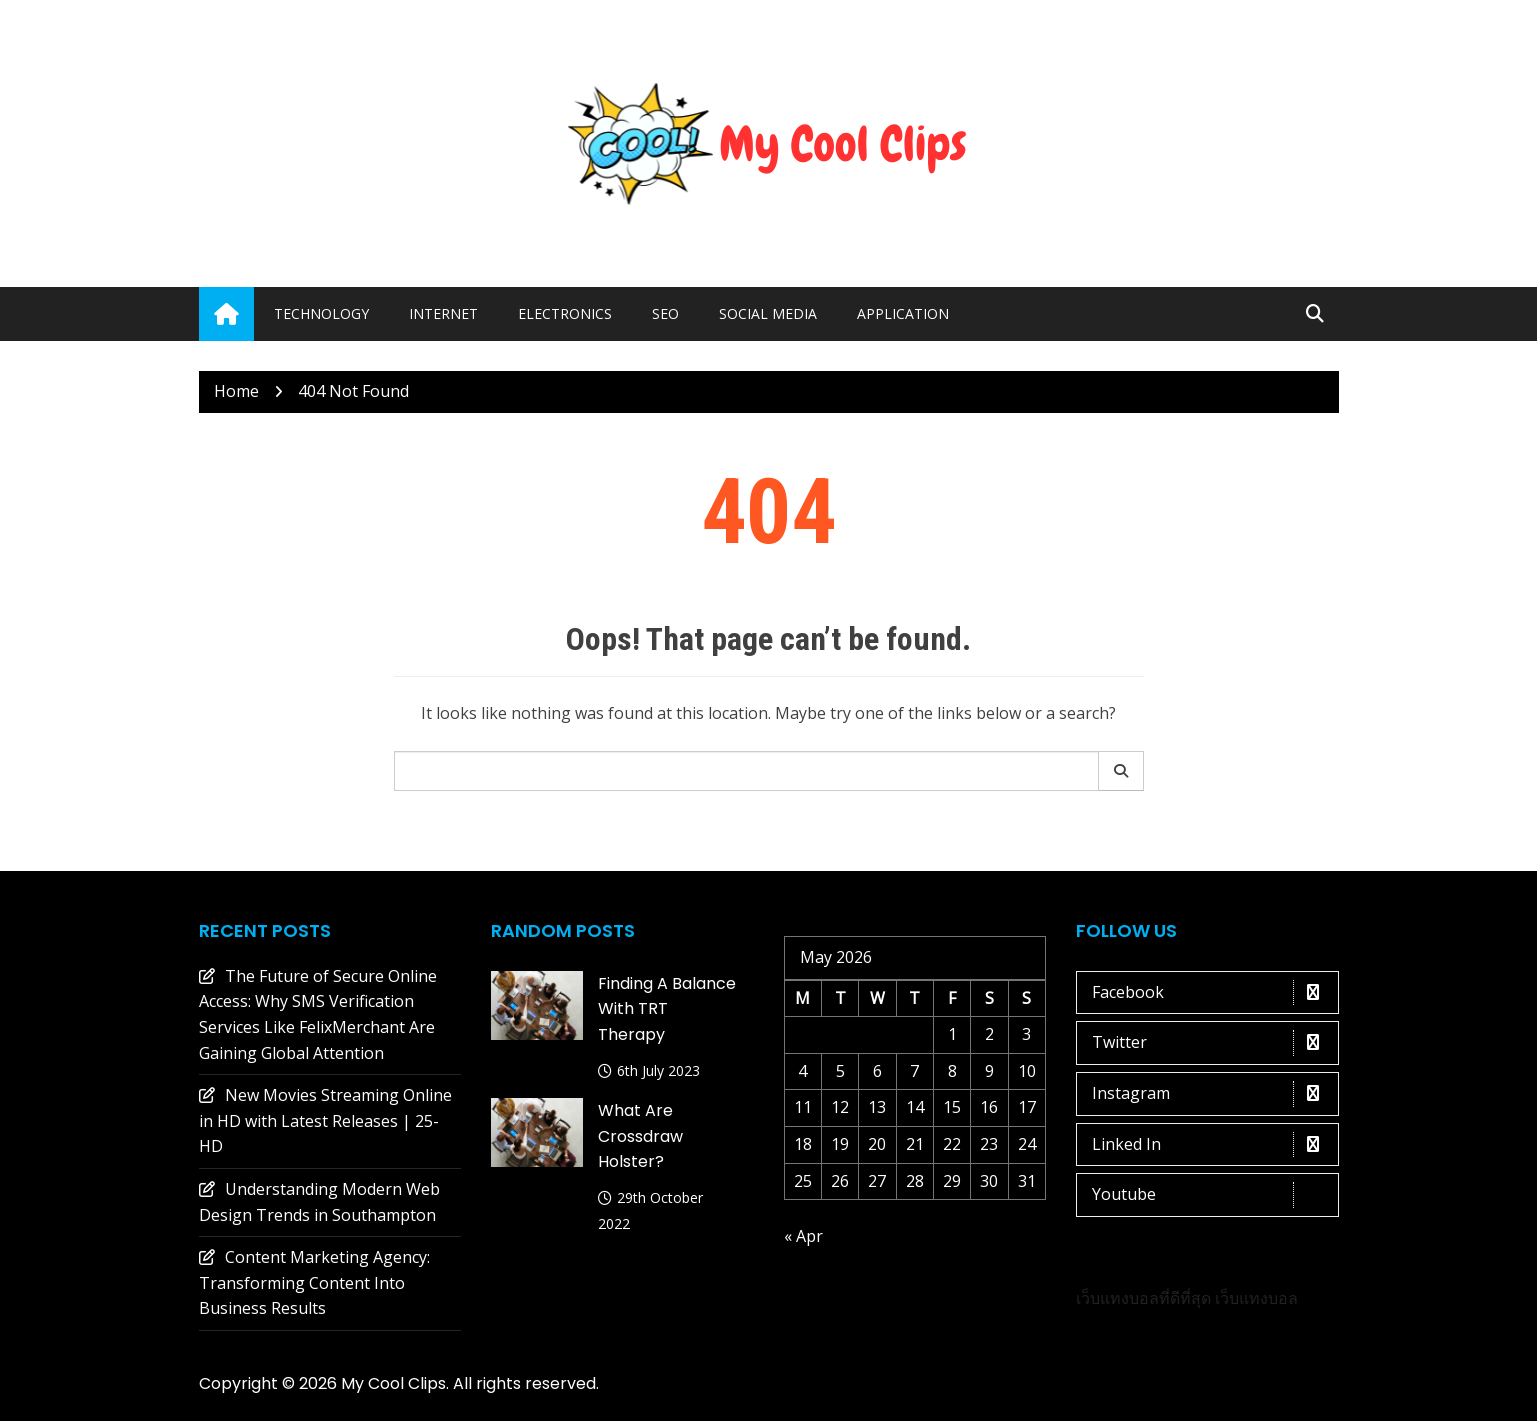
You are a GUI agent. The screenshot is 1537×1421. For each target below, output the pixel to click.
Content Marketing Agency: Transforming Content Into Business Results (314, 1282)
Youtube (1212, 1195)
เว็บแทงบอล (1256, 1298)
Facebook (1212, 993)
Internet (443, 313)
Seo (665, 313)
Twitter (1212, 1043)
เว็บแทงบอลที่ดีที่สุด (1143, 1298)
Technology (321, 313)
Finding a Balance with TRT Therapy (667, 1009)
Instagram (1212, 1094)
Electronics (565, 313)
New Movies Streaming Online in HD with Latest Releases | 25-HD (325, 1120)
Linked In (1212, 1145)
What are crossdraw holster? (640, 1136)
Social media (768, 313)
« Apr (803, 1236)
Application (903, 313)
